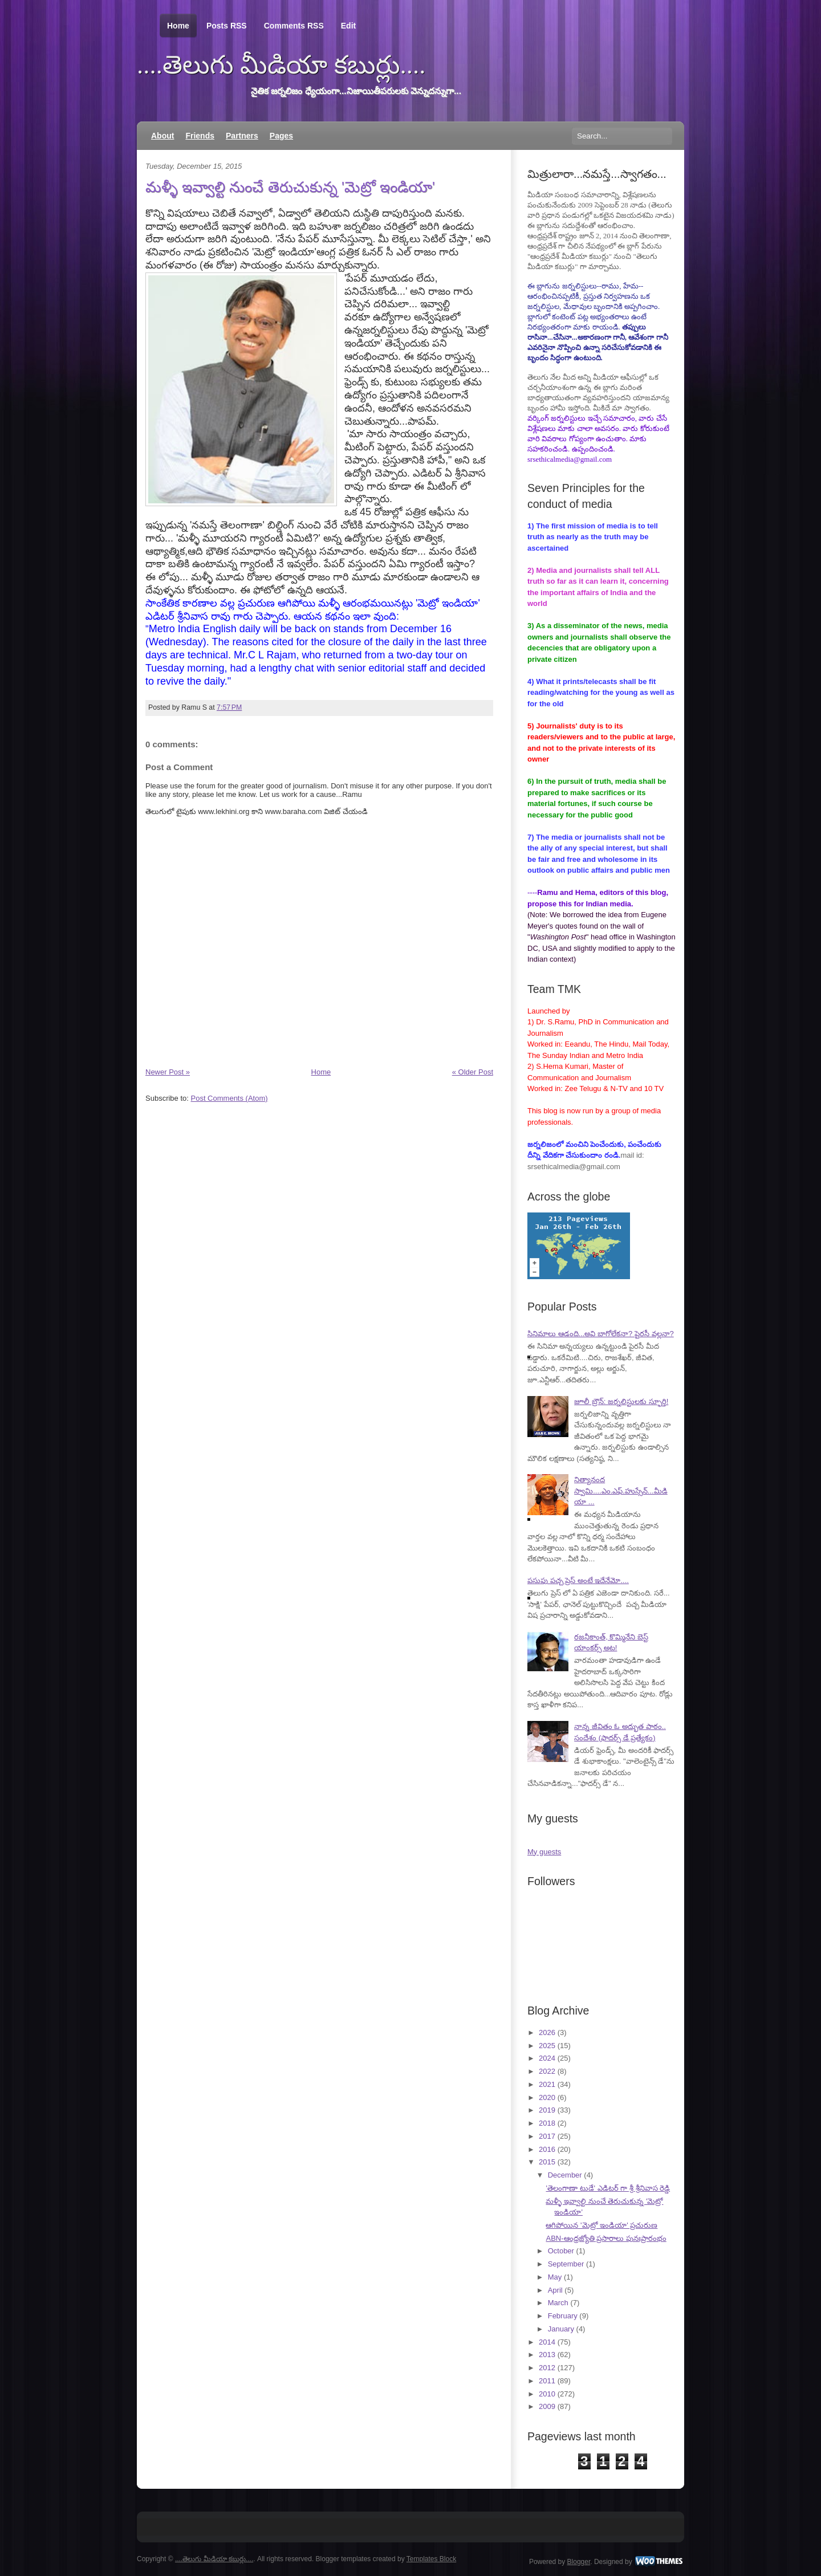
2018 (547, 2123)
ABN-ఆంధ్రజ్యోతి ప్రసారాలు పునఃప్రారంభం (606, 2238)
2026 (547, 2032)
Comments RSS (294, 25)
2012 (547, 2367)
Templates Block (431, 2559)
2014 (547, 2342)
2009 (547, 2406)
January (561, 2329)
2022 (547, 2071)
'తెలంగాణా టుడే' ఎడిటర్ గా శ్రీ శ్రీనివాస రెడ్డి (608, 2188)
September (566, 2264)
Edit (348, 25)
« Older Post (472, 1072)
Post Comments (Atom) (229, 1098)
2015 (547, 2162)
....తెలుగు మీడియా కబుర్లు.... (281, 65)
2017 (547, 2136)
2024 (547, 2058)
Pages (281, 135)
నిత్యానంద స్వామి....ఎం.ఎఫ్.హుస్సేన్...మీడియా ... (621, 1490)
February (563, 2316)
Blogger (579, 2562)
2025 (547, 2045)
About (162, 135)
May (555, 2277)
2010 (547, 2394)
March (558, 2302)
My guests (544, 1851)
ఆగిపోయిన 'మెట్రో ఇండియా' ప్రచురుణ (601, 2225)
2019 (547, 2110)
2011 (547, 2380)
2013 (547, 2354)
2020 (547, 2097)
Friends (199, 135)
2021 (547, 2084)
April (555, 2290)
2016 (547, 2149)
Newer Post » (167, 1072)
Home (178, 26)
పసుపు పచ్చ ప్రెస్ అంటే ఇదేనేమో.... (578, 1580)
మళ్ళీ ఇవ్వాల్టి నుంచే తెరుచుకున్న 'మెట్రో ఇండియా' (290, 187)
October (561, 2251)
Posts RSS (226, 25)
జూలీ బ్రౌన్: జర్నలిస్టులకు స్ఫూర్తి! (621, 1401)
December (565, 2175)
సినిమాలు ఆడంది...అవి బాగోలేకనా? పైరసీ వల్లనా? (600, 1333)
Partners (242, 135)
